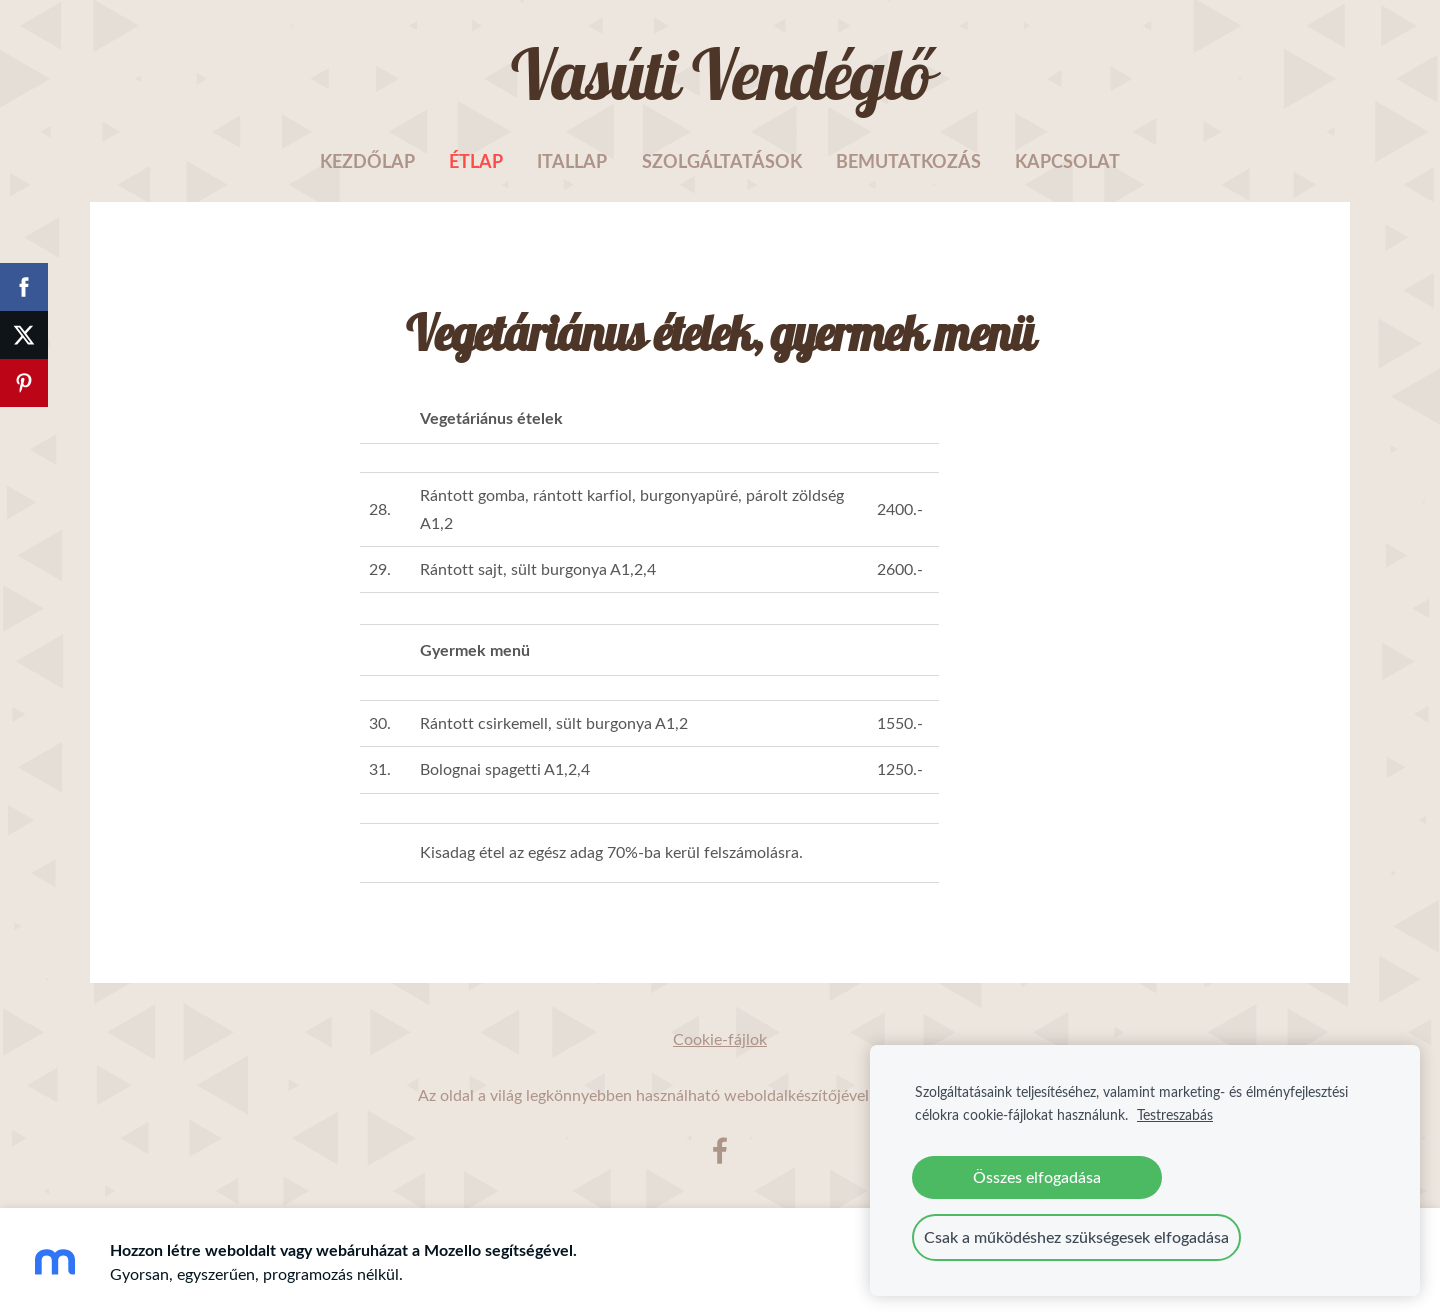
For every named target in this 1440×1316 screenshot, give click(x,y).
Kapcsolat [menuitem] (1067, 161)
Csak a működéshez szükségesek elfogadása (1076, 1237)
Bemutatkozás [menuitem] (908, 161)
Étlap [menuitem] (476, 161)
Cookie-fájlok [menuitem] (720, 1039)
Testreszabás (1175, 1114)
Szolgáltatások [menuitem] (722, 161)
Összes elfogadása (1037, 1177)
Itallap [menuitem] (572, 161)
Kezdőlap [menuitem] (367, 161)
